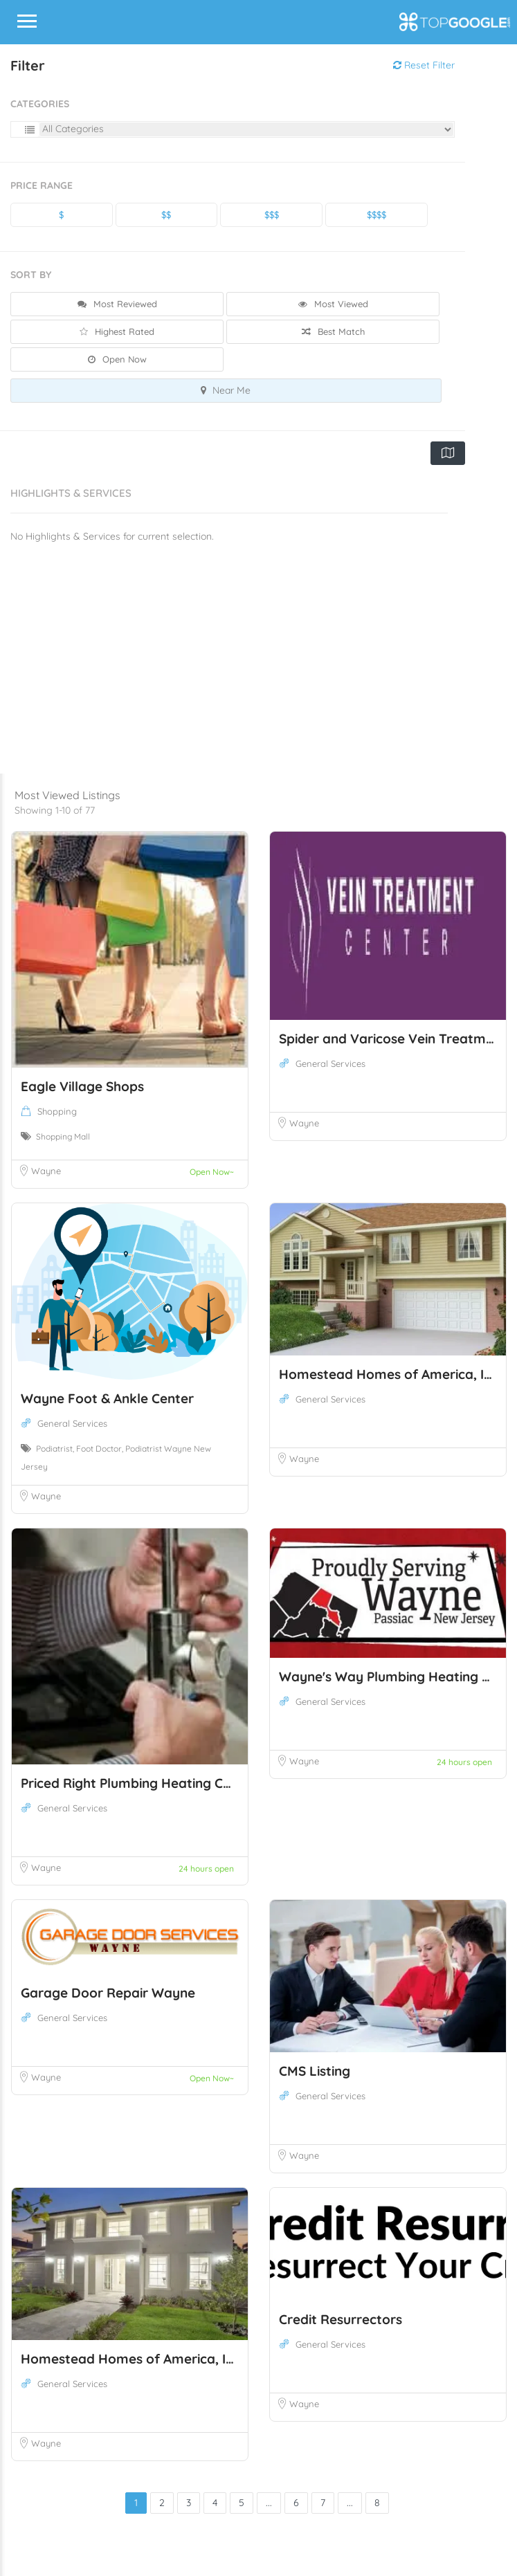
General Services (330, 1063)
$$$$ (376, 214)
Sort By (30, 274)
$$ (166, 214)
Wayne (46, 1170)
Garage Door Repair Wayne (108, 1992)
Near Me (226, 390)
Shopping (57, 1111)
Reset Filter (424, 65)
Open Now (117, 359)
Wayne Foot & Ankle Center (107, 1398)
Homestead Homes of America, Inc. (390, 1374)
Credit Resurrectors (340, 2319)
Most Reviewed (117, 303)
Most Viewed (333, 303)
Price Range (41, 185)
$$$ (271, 214)
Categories (39, 104)
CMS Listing (314, 2071)
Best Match (333, 331)
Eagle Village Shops (82, 1086)
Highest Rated (117, 331)
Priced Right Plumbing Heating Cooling (141, 1783)
